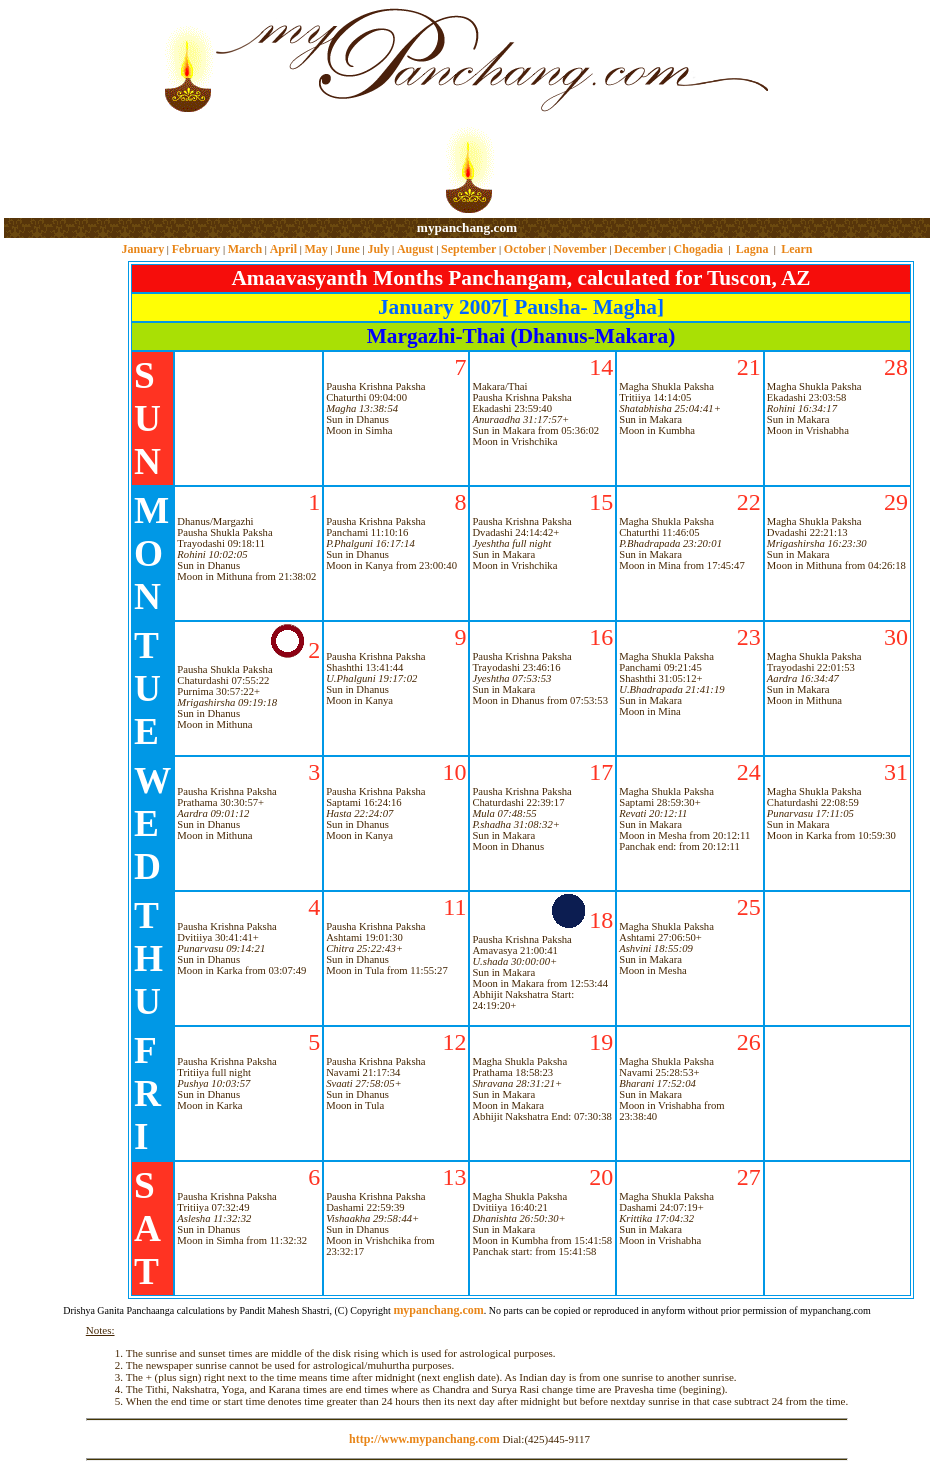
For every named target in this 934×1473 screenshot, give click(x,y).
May (315, 249)
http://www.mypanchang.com (424, 1439)
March (245, 249)
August (415, 249)
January (142, 249)
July (378, 249)
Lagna (752, 249)
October (525, 249)
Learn (796, 249)
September (468, 249)
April (283, 249)
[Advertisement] (68, 110)
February (196, 249)
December (640, 249)
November (579, 249)
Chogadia (698, 249)
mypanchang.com (467, 227)
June (347, 249)
